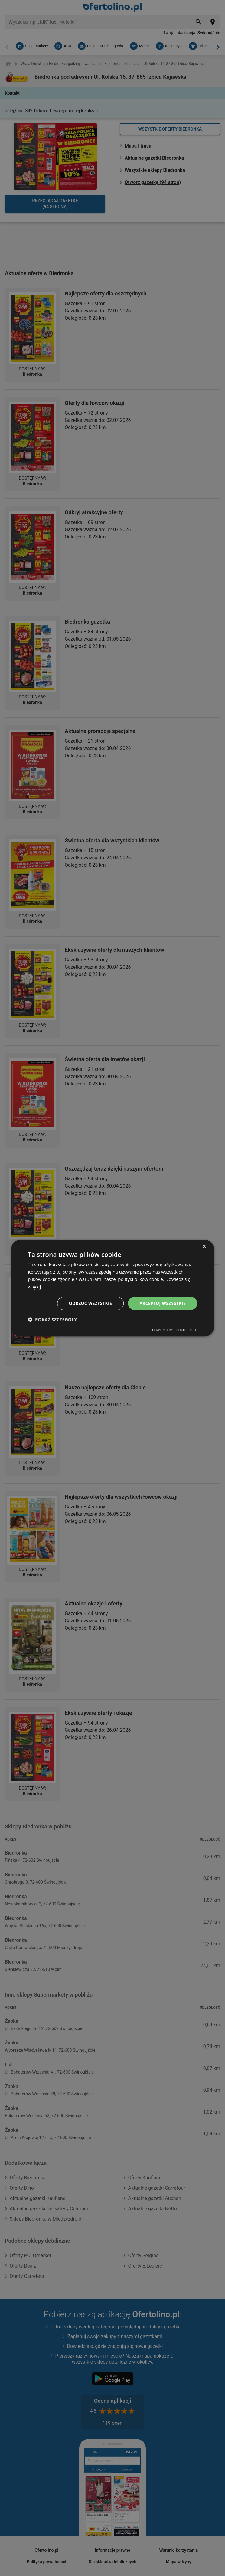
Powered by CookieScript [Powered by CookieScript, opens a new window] (174, 1330)
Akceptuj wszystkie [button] (162, 1303)
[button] (52, 1319)
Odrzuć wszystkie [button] (89, 1303)
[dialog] (112, 1287)
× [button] (204, 1246)
